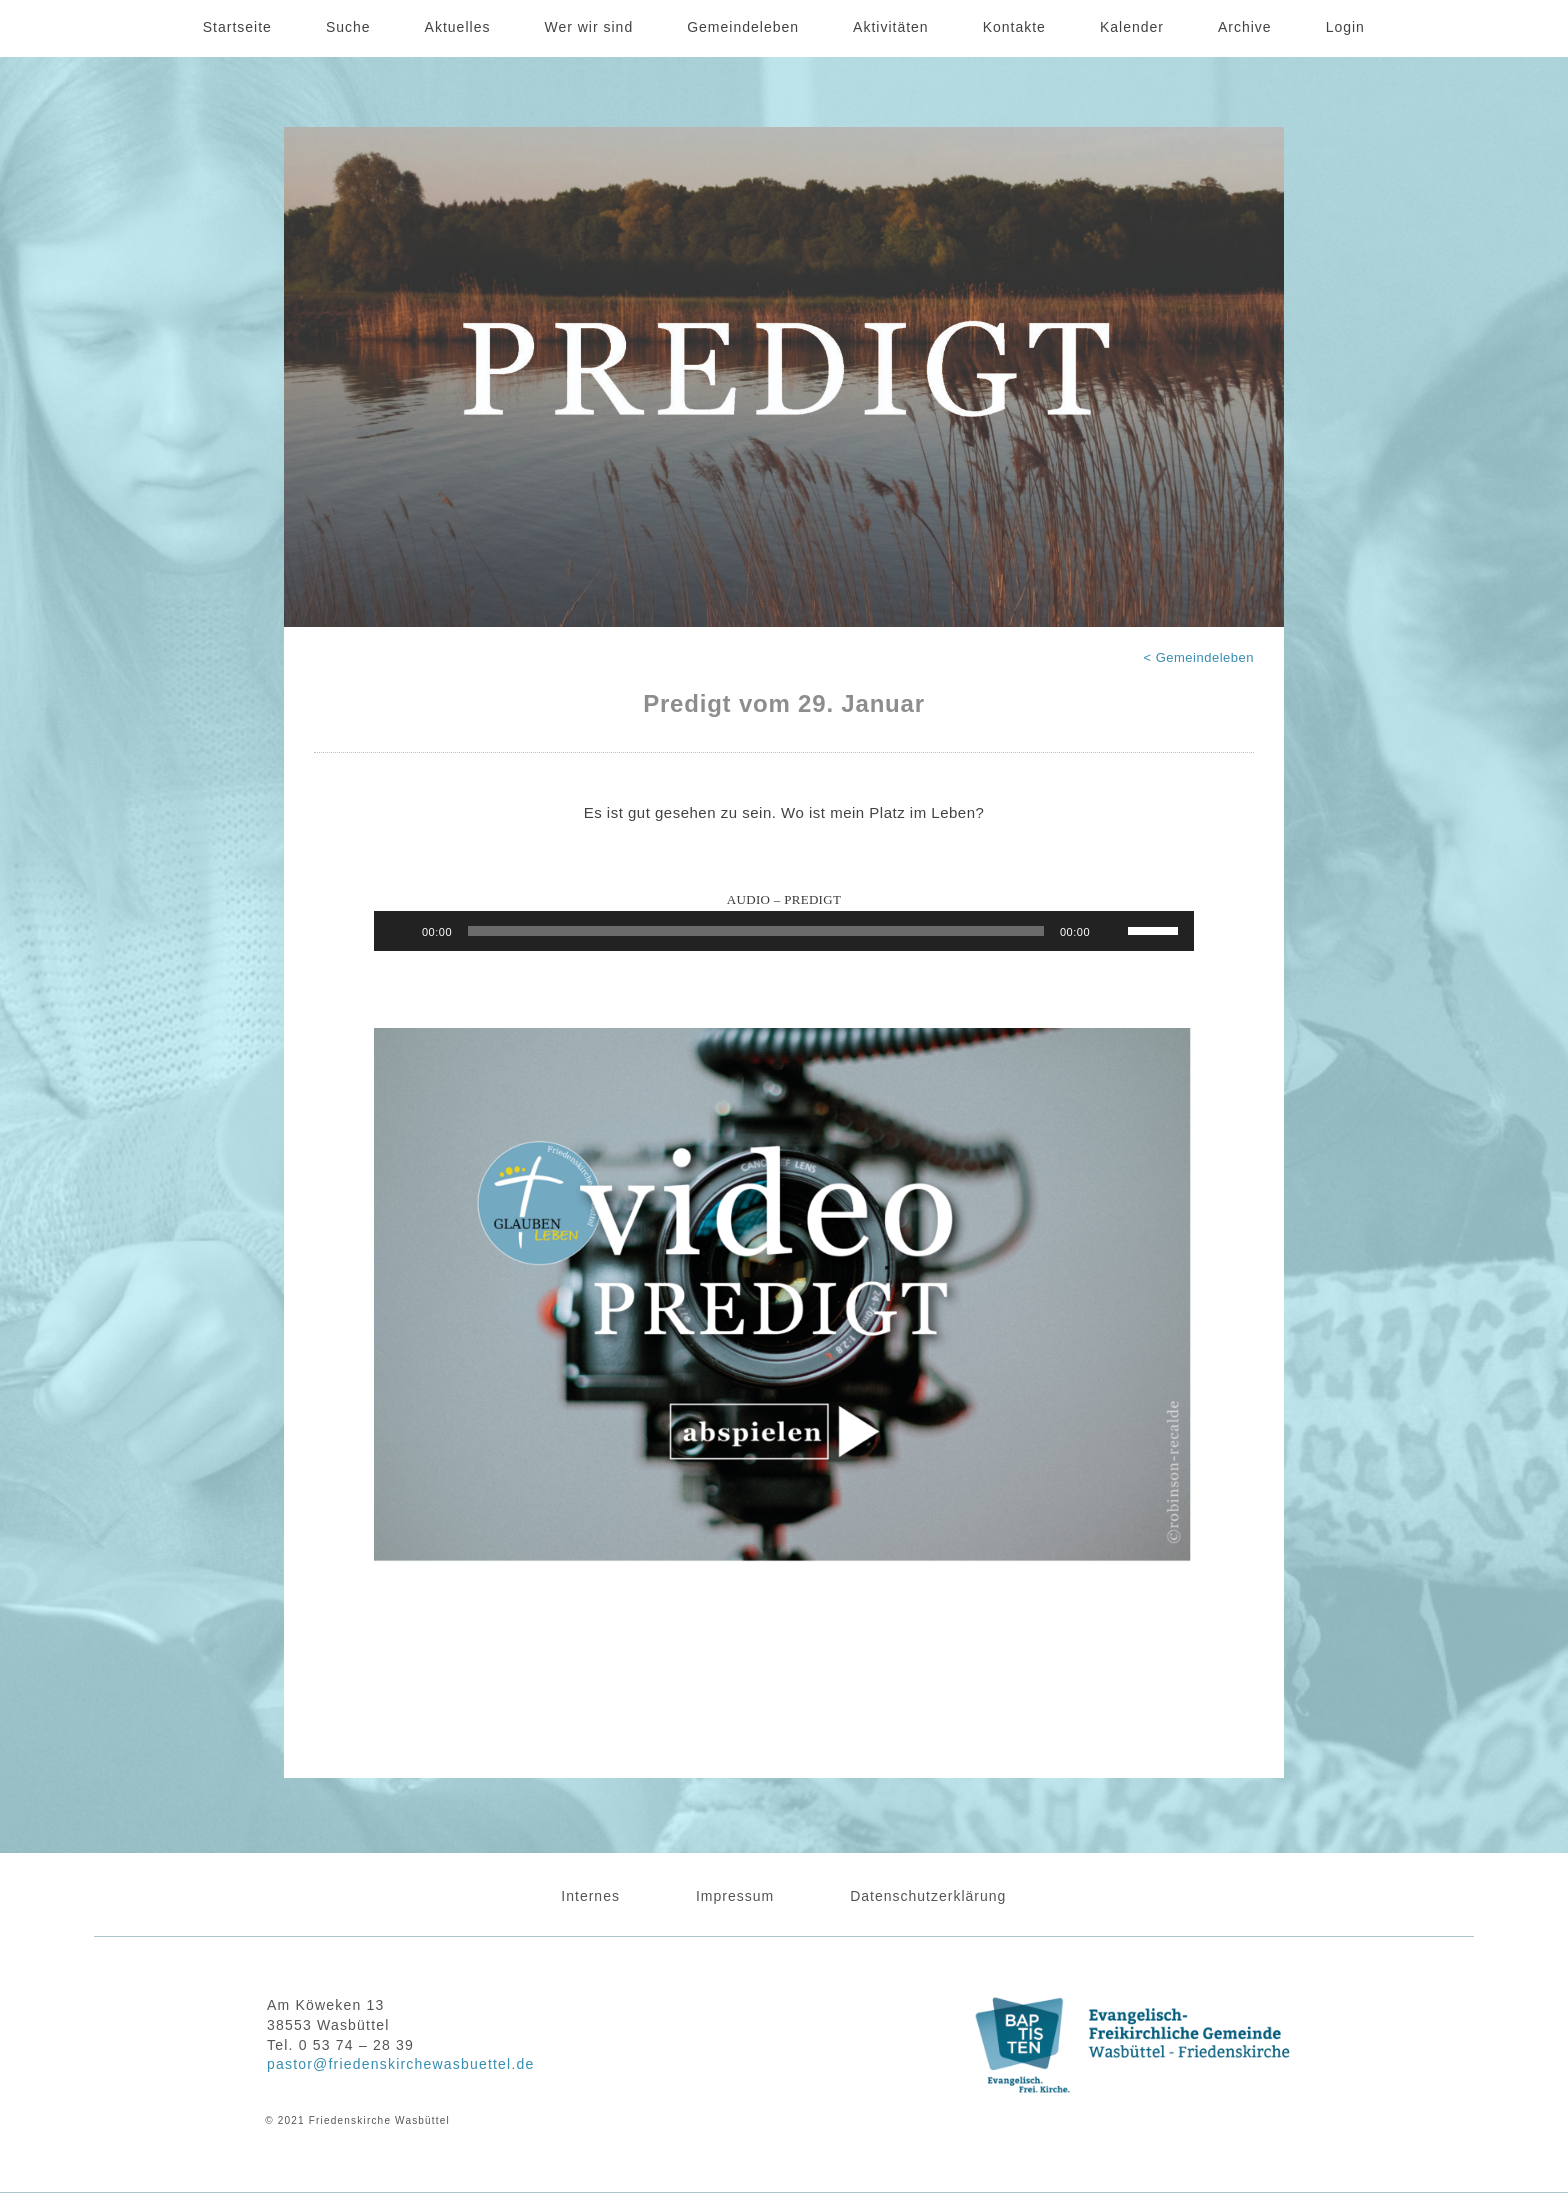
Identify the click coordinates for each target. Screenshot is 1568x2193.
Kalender (1132, 27)
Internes (590, 1896)
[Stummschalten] (1112, 931)
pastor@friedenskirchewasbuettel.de (400, 2064)
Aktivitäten (891, 27)
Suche (348, 27)
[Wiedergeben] (400, 931)
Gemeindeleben (743, 27)
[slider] (756, 931)
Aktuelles (458, 27)
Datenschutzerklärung (928, 1896)
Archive (1245, 27)
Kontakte (1014, 27)
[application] (784, 931)
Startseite (237, 27)
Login (1345, 27)
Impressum (735, 1896)
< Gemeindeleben (1199, 657)
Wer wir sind (588, 27)
